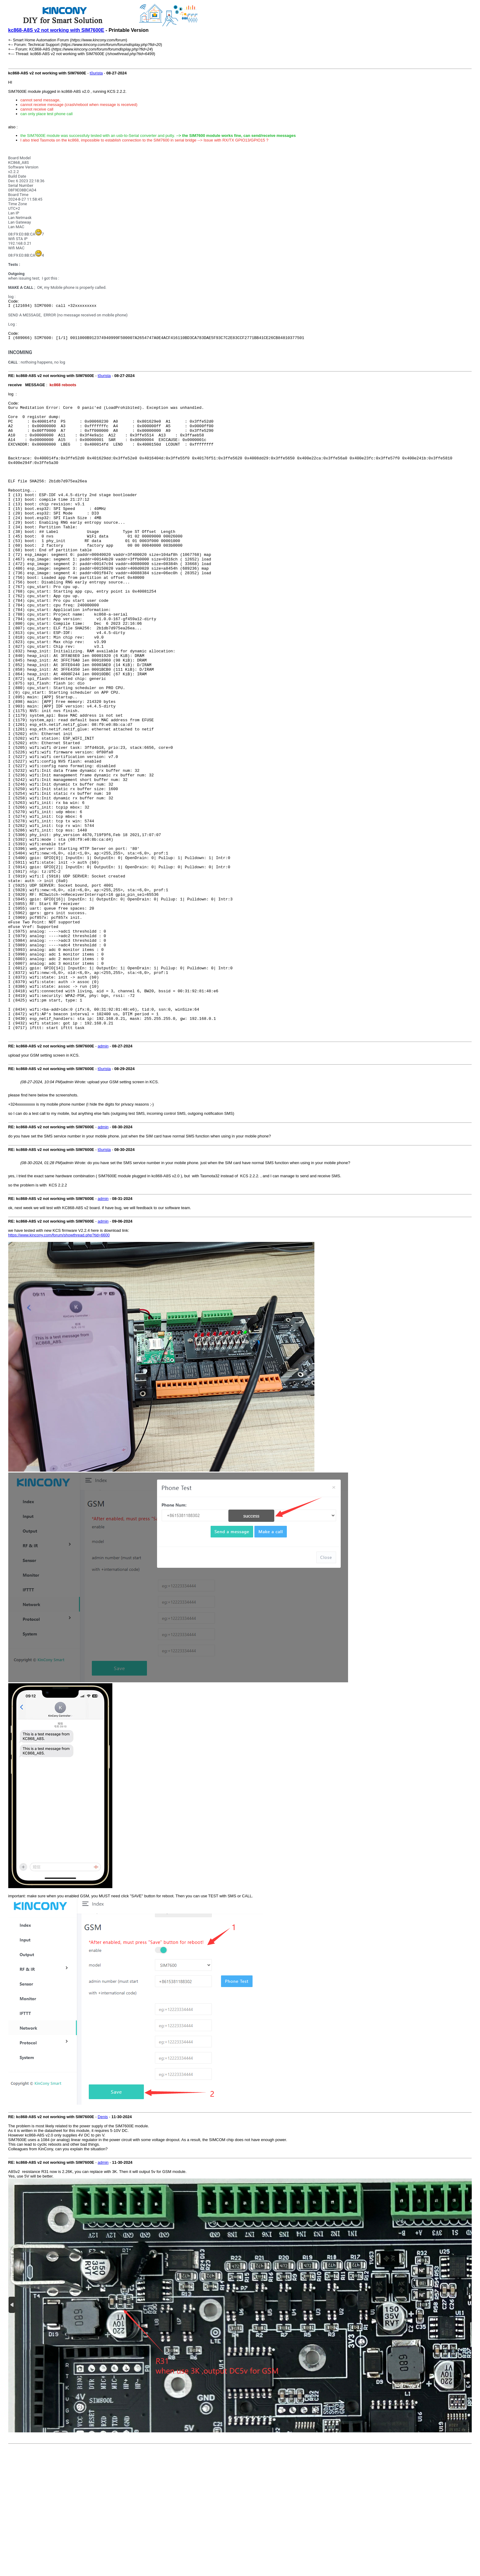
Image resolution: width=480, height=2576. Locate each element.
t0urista (96, 73)
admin (103, 1173)
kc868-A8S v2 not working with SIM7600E (56, 30)
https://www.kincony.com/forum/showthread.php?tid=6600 (59, 1362)
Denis (103, 2243)
